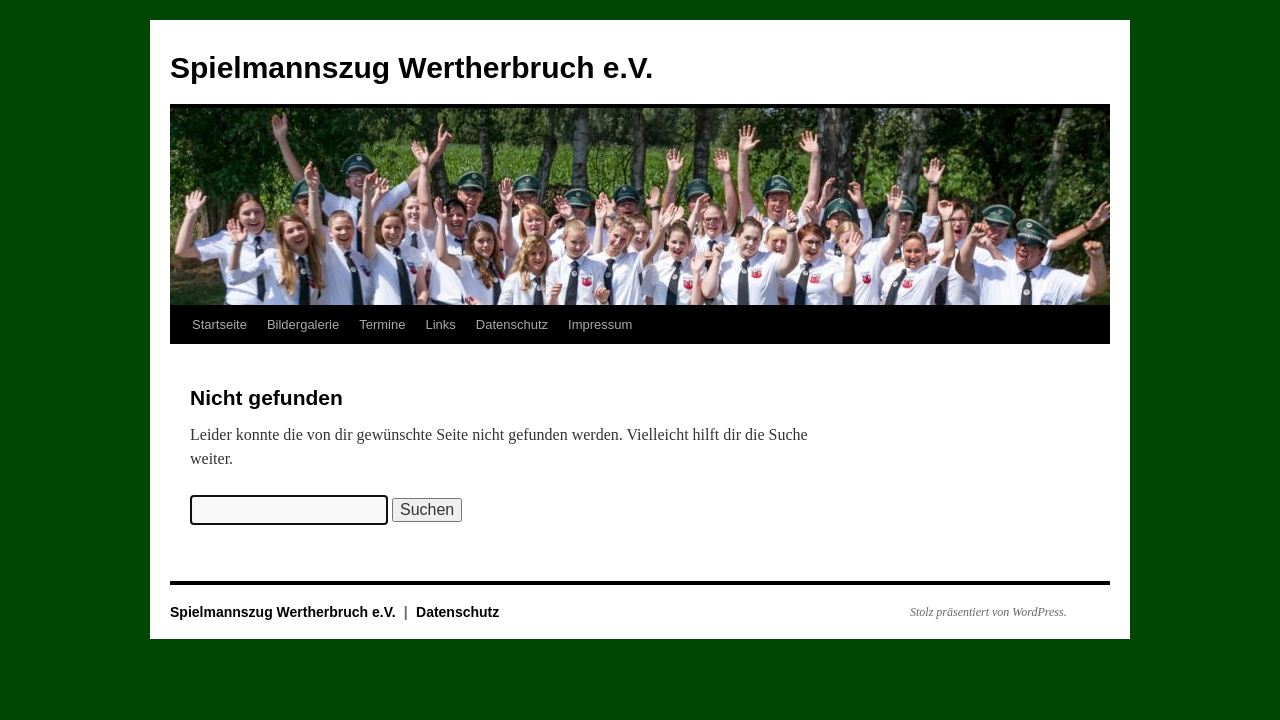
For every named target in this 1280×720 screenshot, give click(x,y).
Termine (382, 324)
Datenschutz (512, 324)
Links (440, 324)
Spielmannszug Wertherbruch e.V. (411, 67)
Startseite (219, 324)
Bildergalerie (303, 324)
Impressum (600, 324)
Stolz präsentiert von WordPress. (988, 612)
